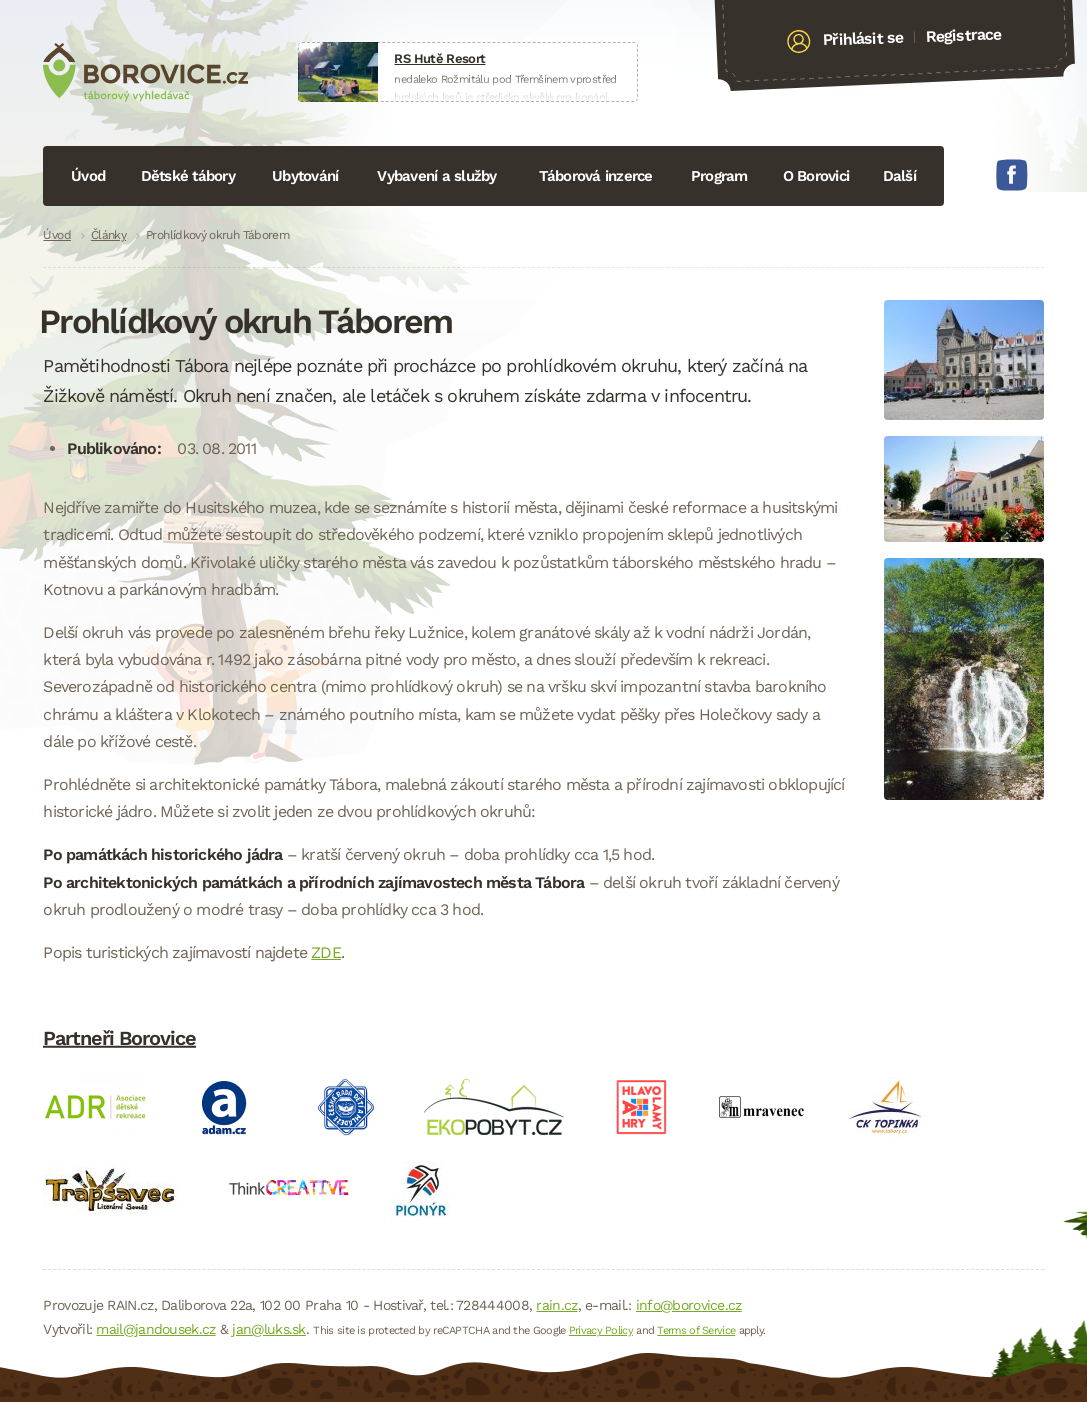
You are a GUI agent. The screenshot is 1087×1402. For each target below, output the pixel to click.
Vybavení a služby (436, 176)
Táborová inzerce (596, 176)
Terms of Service (696, 1330)
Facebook (1012, 175)
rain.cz (556, 1305)
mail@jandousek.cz (155, 1329)
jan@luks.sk (268, 1329)
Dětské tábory (188, 176)
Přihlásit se (862, 39)
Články (108, 235)
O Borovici (816, 176)
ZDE (326, 952)
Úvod (88, 176)
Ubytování (305, 176)
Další (899, 176)
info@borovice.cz (689, 1305)
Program (719, 176)
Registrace (963, 35)
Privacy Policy (601, 1330)
